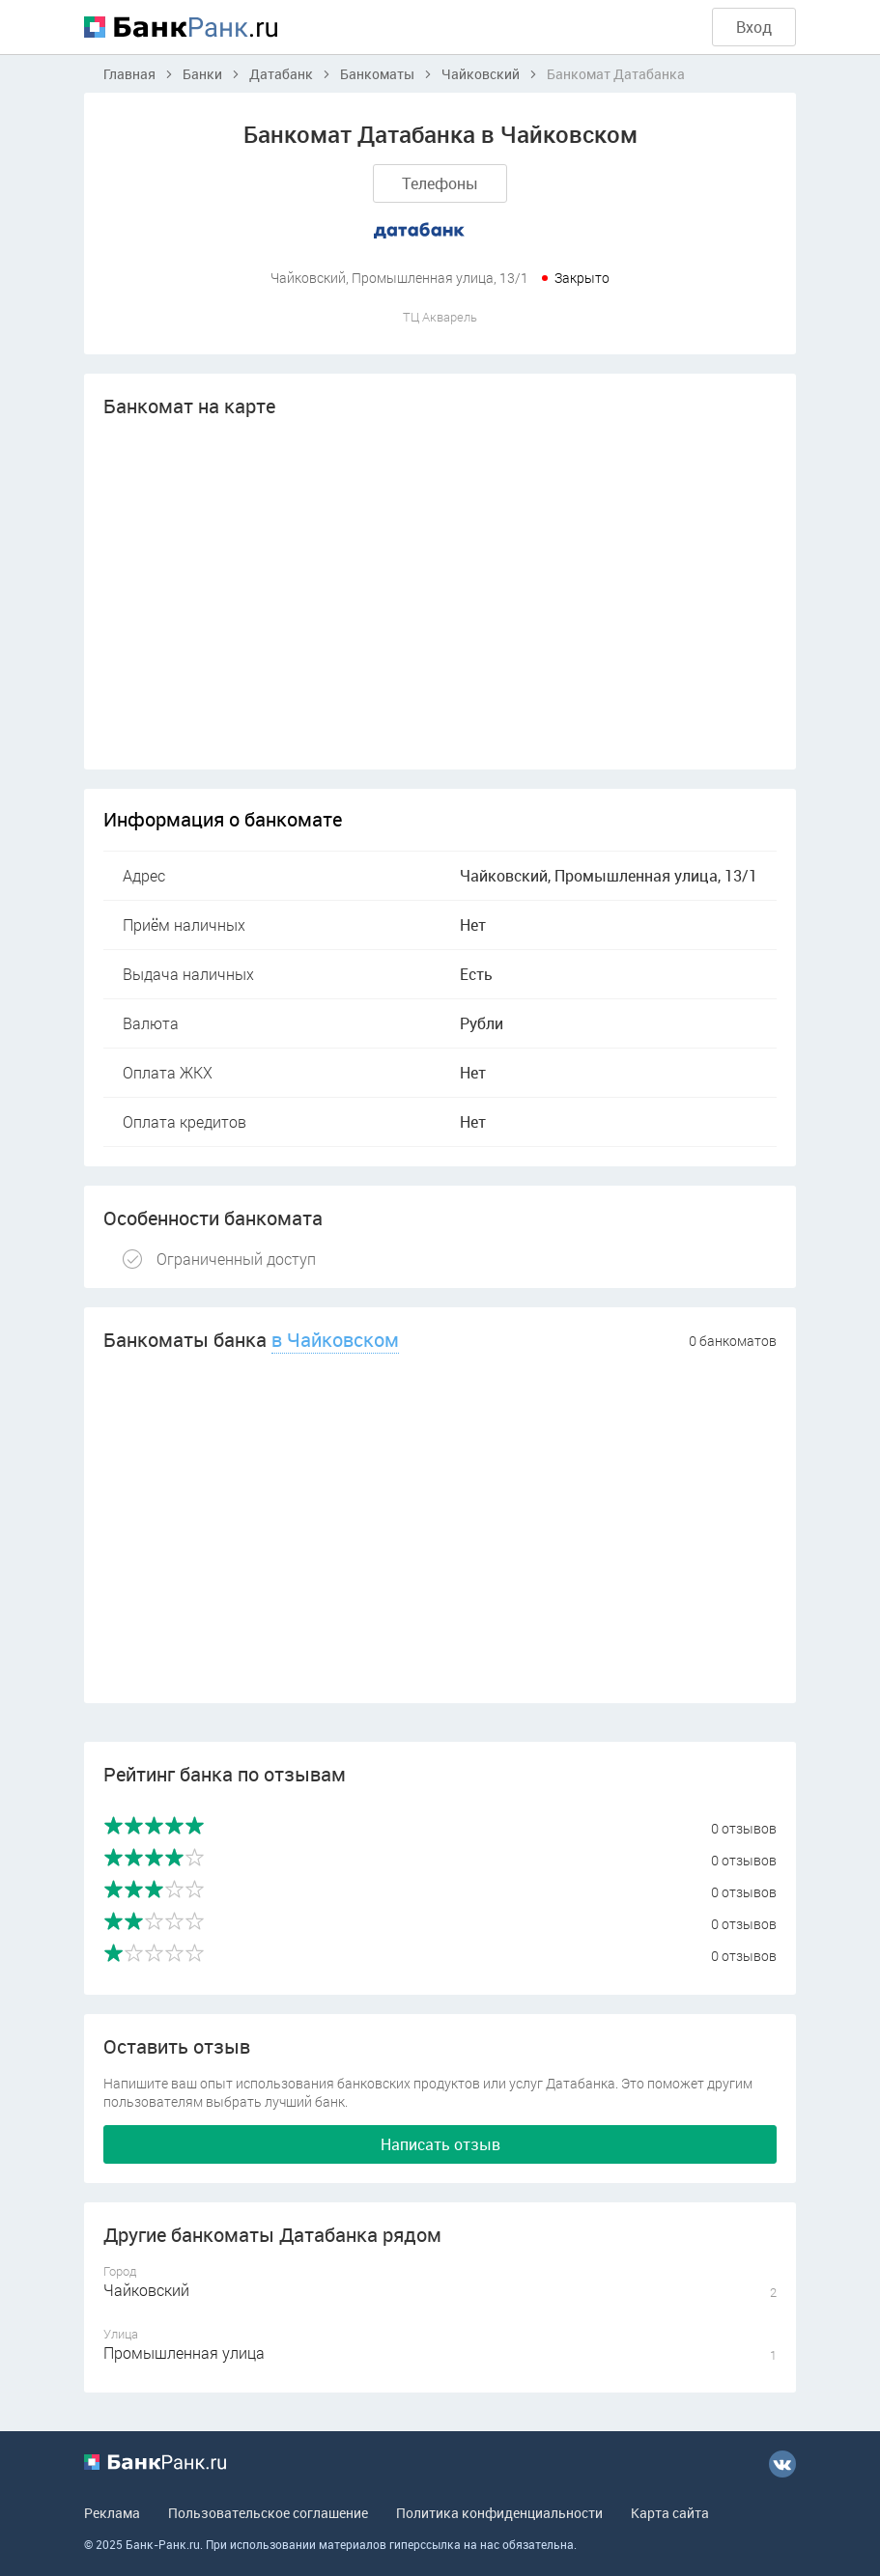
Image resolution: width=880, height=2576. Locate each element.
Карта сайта (670, 2513)
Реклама (112, 2513)
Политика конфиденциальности (499, 2513)
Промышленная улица (184, 2352)
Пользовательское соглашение (268, 2513)
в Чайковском (335, 1340)
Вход (754, 27)
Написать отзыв (440, 2144)
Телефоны (440, 183)
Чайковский (146, 2290)
